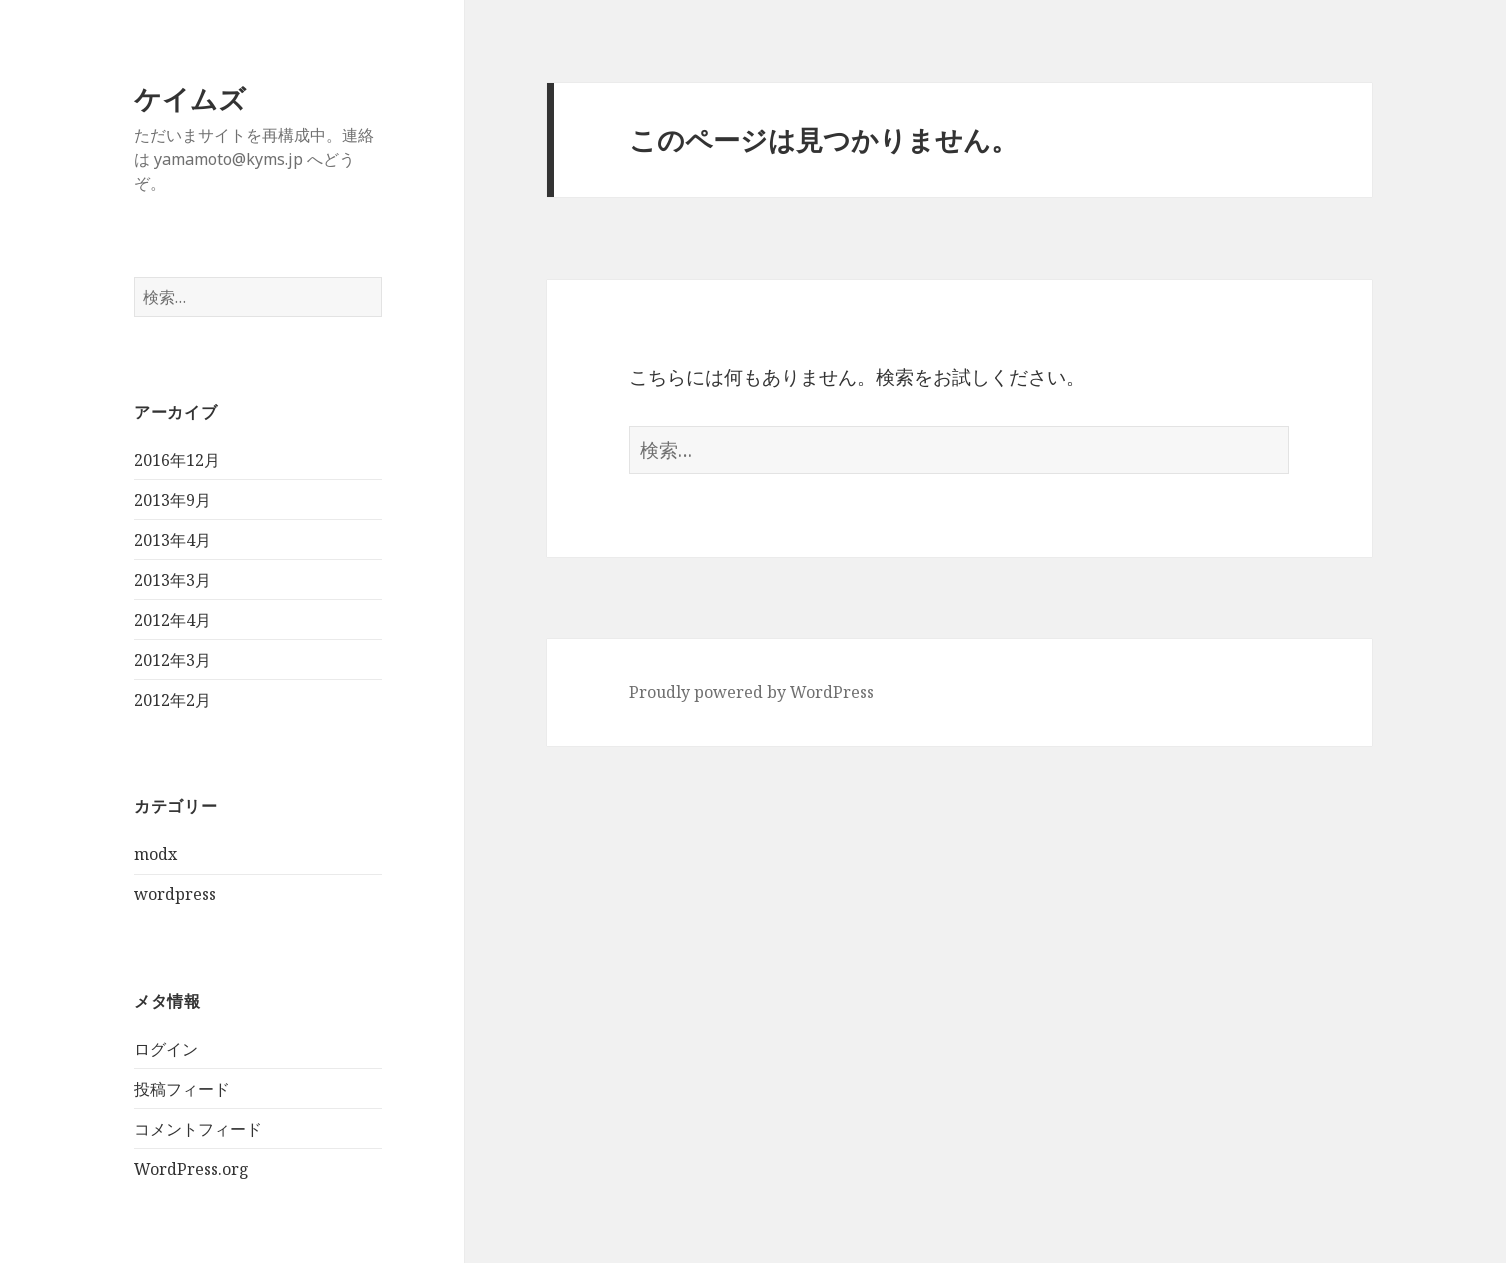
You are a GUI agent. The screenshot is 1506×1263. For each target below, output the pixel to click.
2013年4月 (172, 540)
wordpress (175, 894)
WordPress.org (191, 1169)
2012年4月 (172, 620)
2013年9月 (172, 500)
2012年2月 (172, 700)
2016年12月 (177, 460)
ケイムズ (190, 98)
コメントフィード (198, 1129)
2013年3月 (172, 580)
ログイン (166, 1049)
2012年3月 (172, 660)
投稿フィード (182, 1089)
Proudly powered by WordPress (751, 692)
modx (155, 854)
